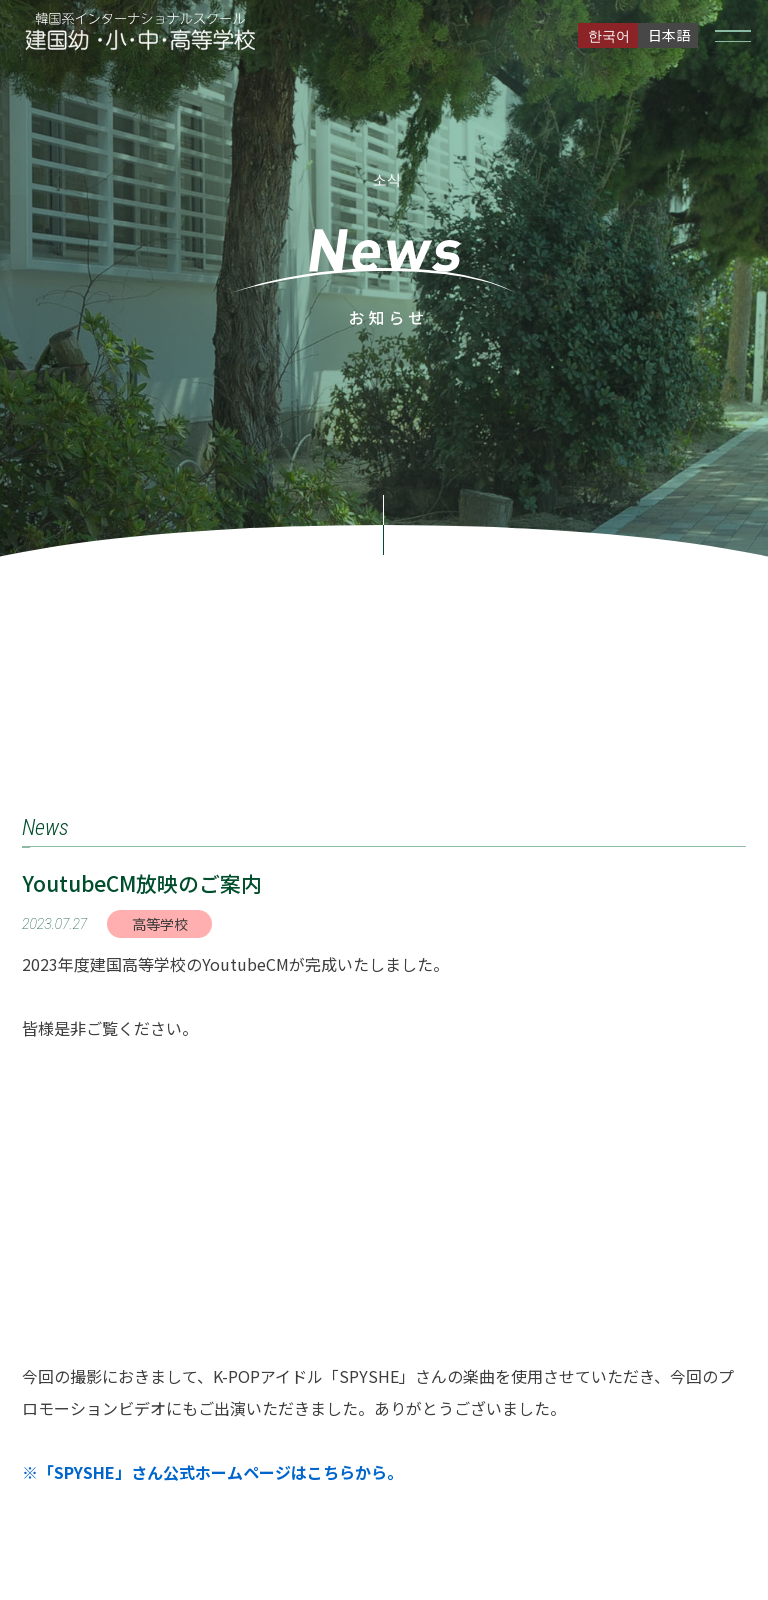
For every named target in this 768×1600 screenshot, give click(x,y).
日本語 (669, 35)
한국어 (609, 35)
